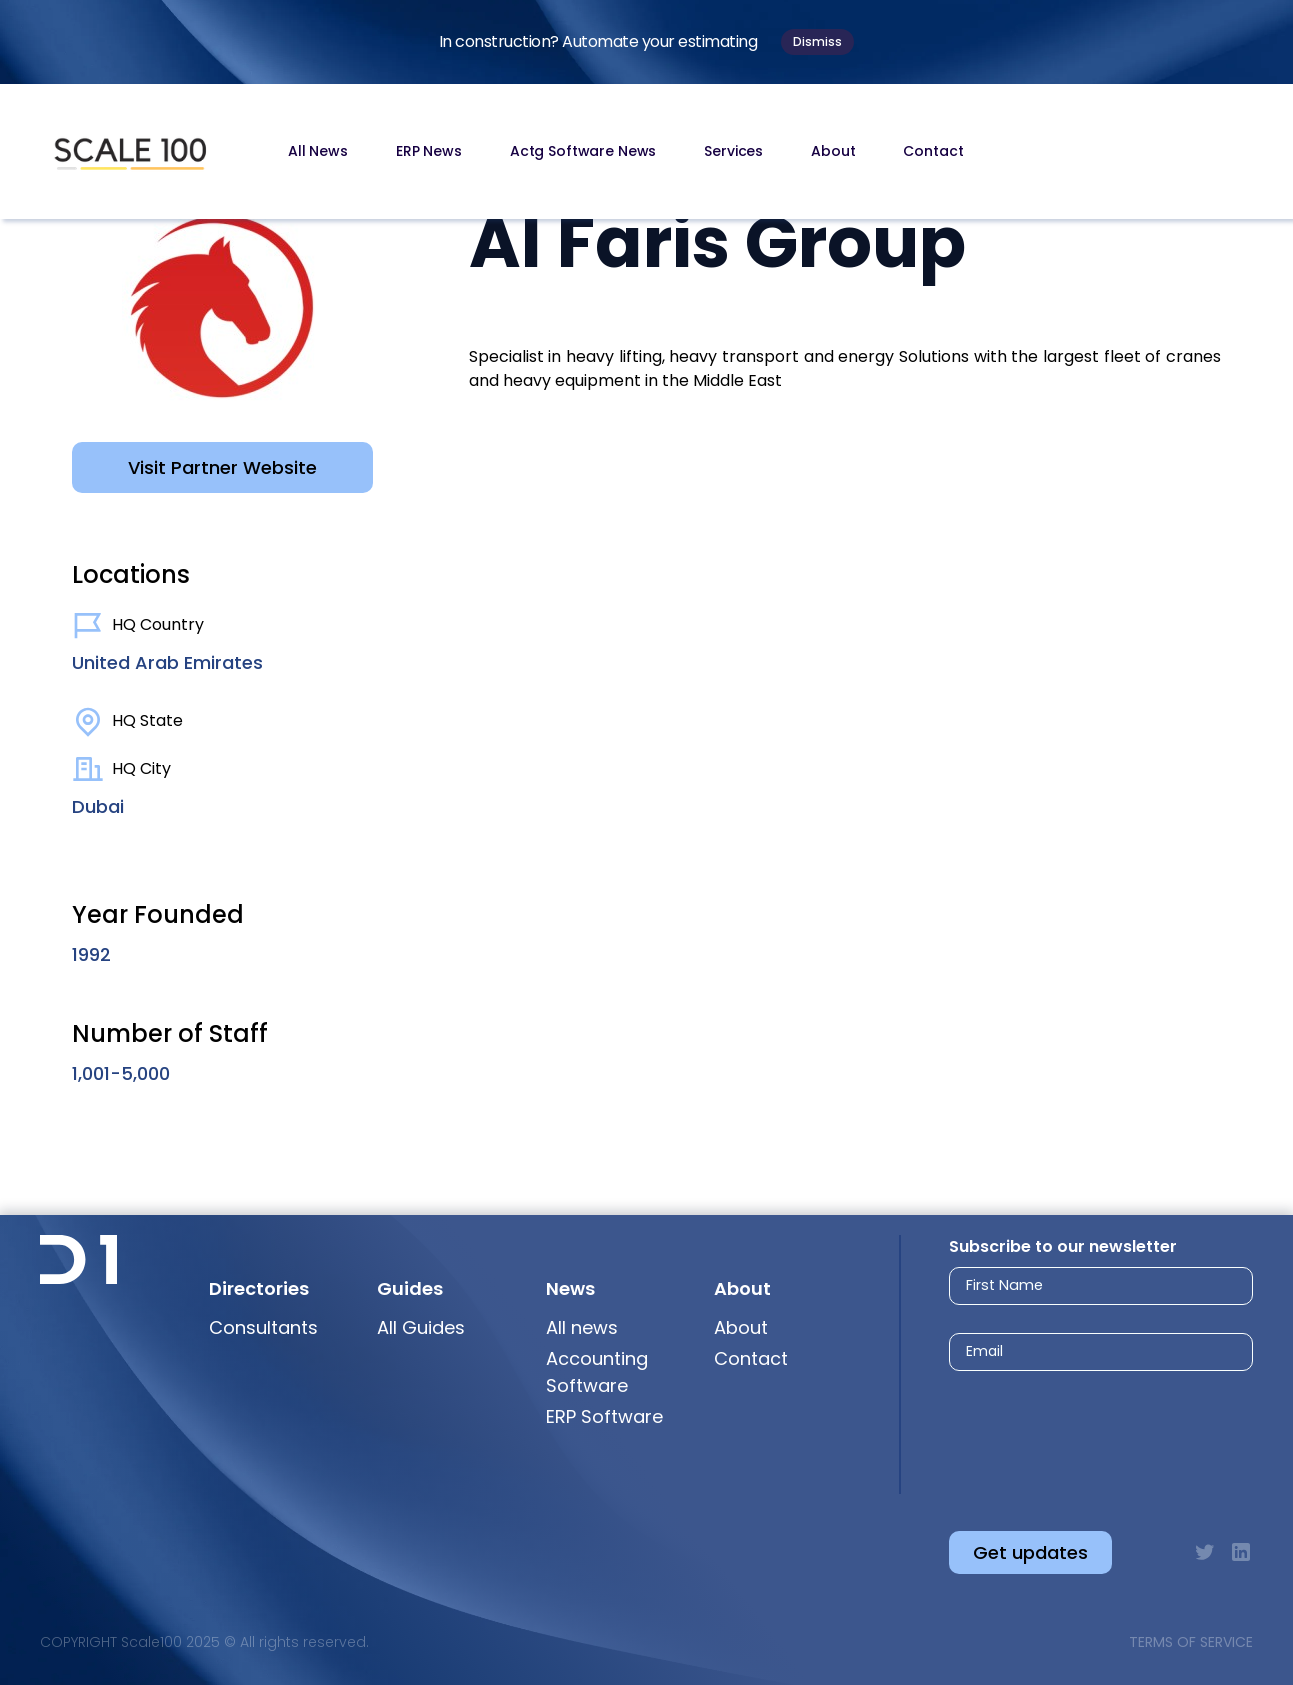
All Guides (421, 1327)
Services (733, 151)
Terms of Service (1191, 1642)
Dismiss (817, 41)
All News (318, 151)
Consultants (263, 1327)
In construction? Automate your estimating (598, 41)
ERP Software (604, 1416)
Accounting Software (597, 1372)
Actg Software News (583, 151)
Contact (933, 151)
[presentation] (1082, 1433)
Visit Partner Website (222, 467)
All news (582, 1327)
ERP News (429, 151)
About (833, 151)
